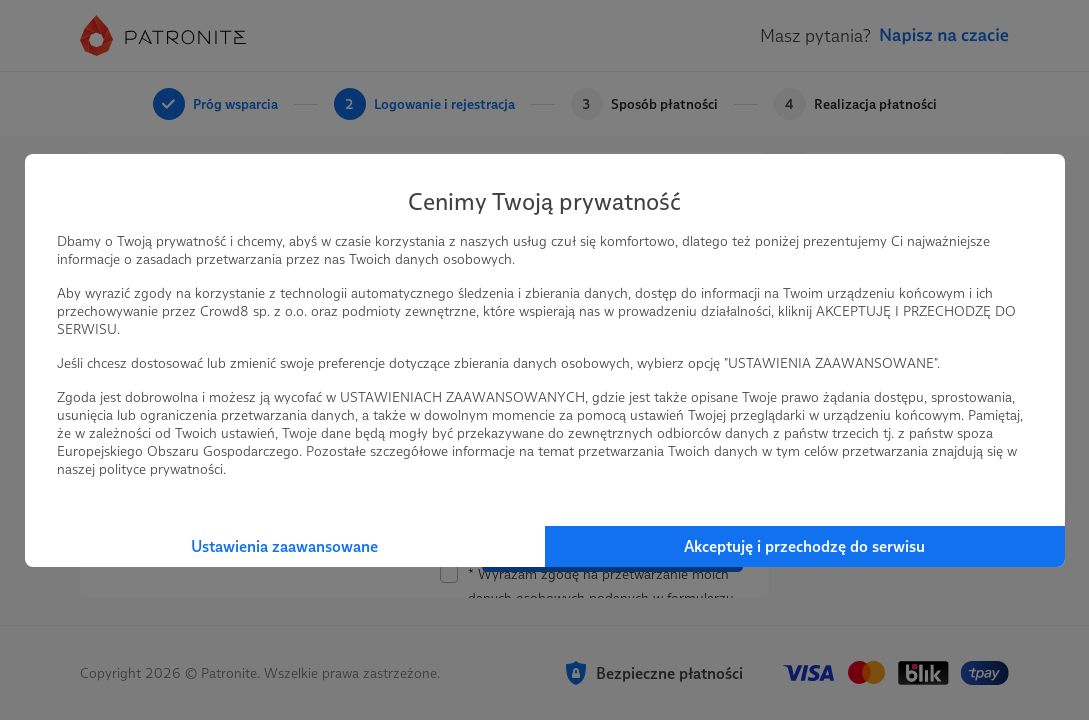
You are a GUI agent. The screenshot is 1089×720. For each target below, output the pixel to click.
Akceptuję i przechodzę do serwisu (804, 546)
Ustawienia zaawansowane (284, 546)
